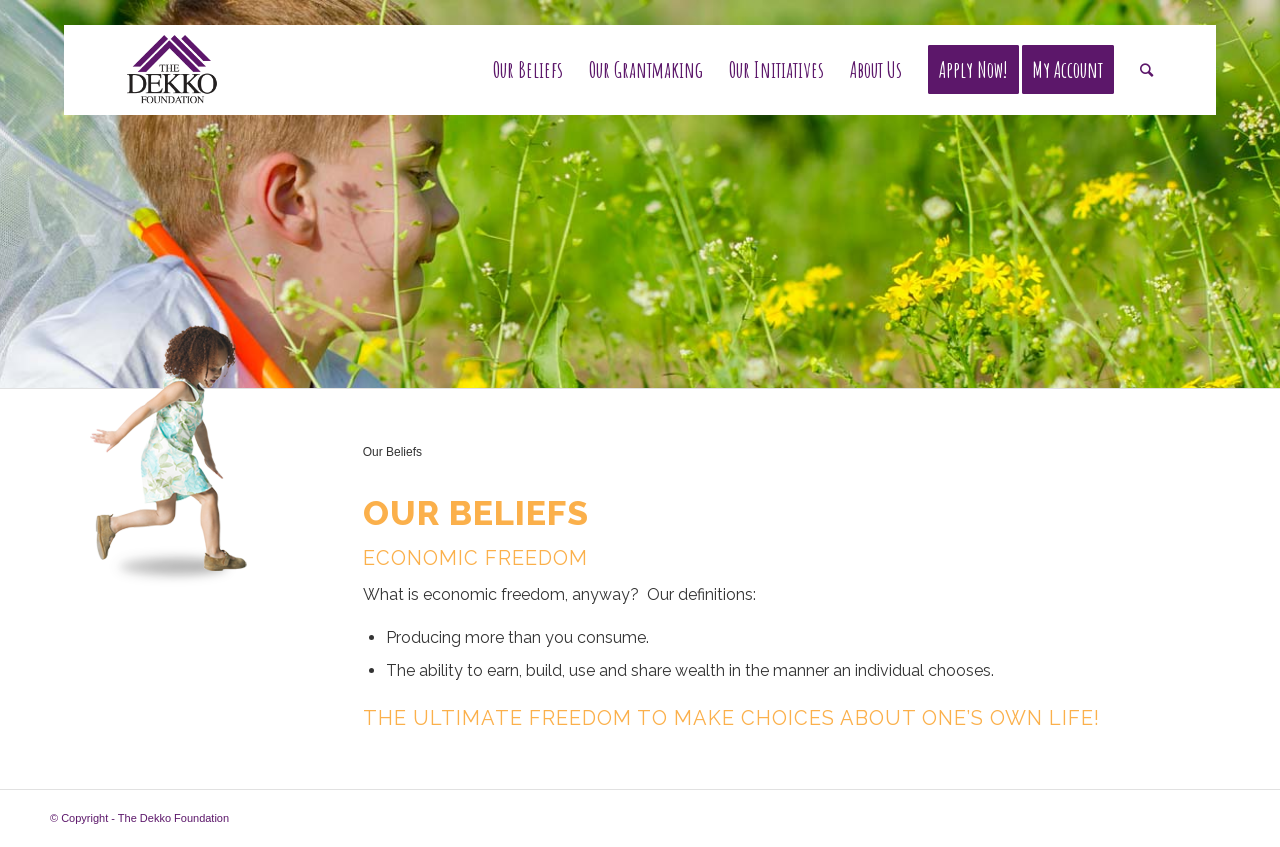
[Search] (1146, 70)
